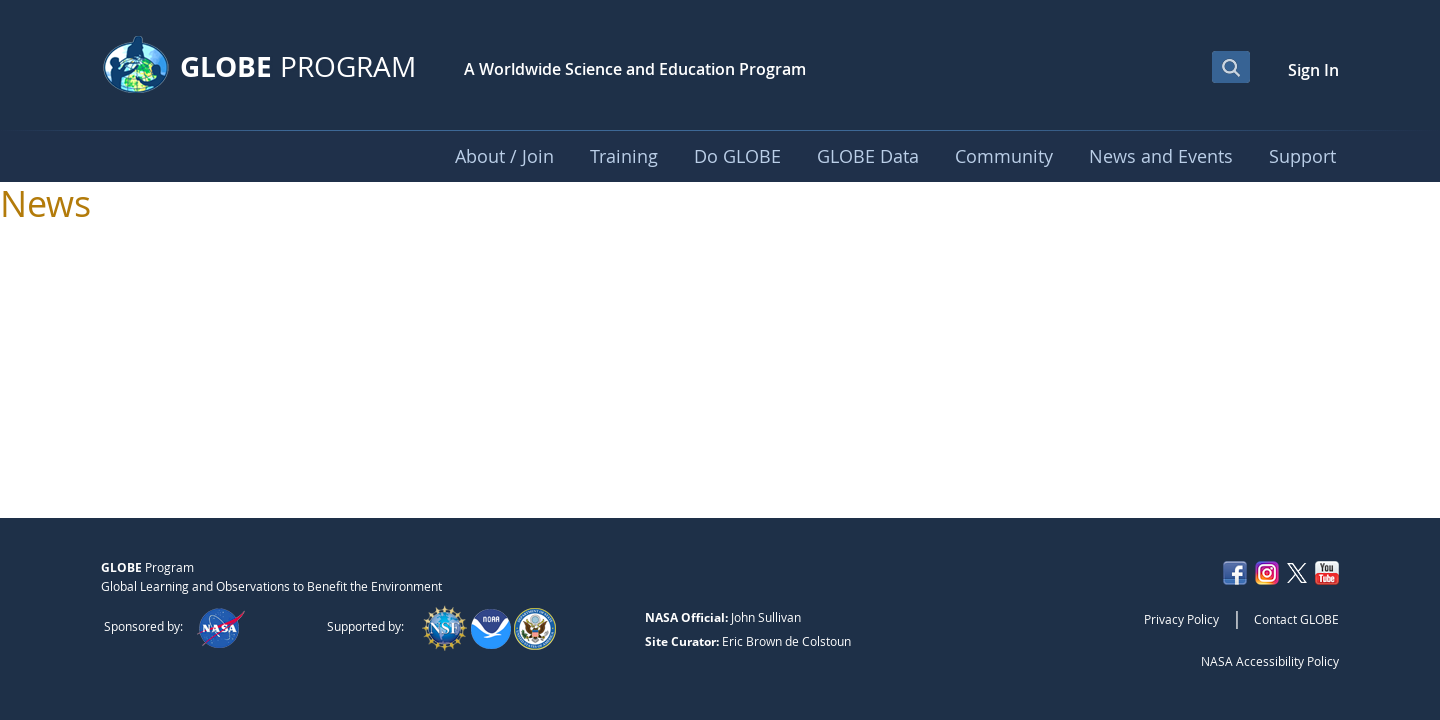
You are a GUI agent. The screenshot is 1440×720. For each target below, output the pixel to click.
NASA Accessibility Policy (1270, 661)
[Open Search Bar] (1231, 67)
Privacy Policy (1181, 619)
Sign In (1313, 70)
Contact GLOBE (1296, 619)
